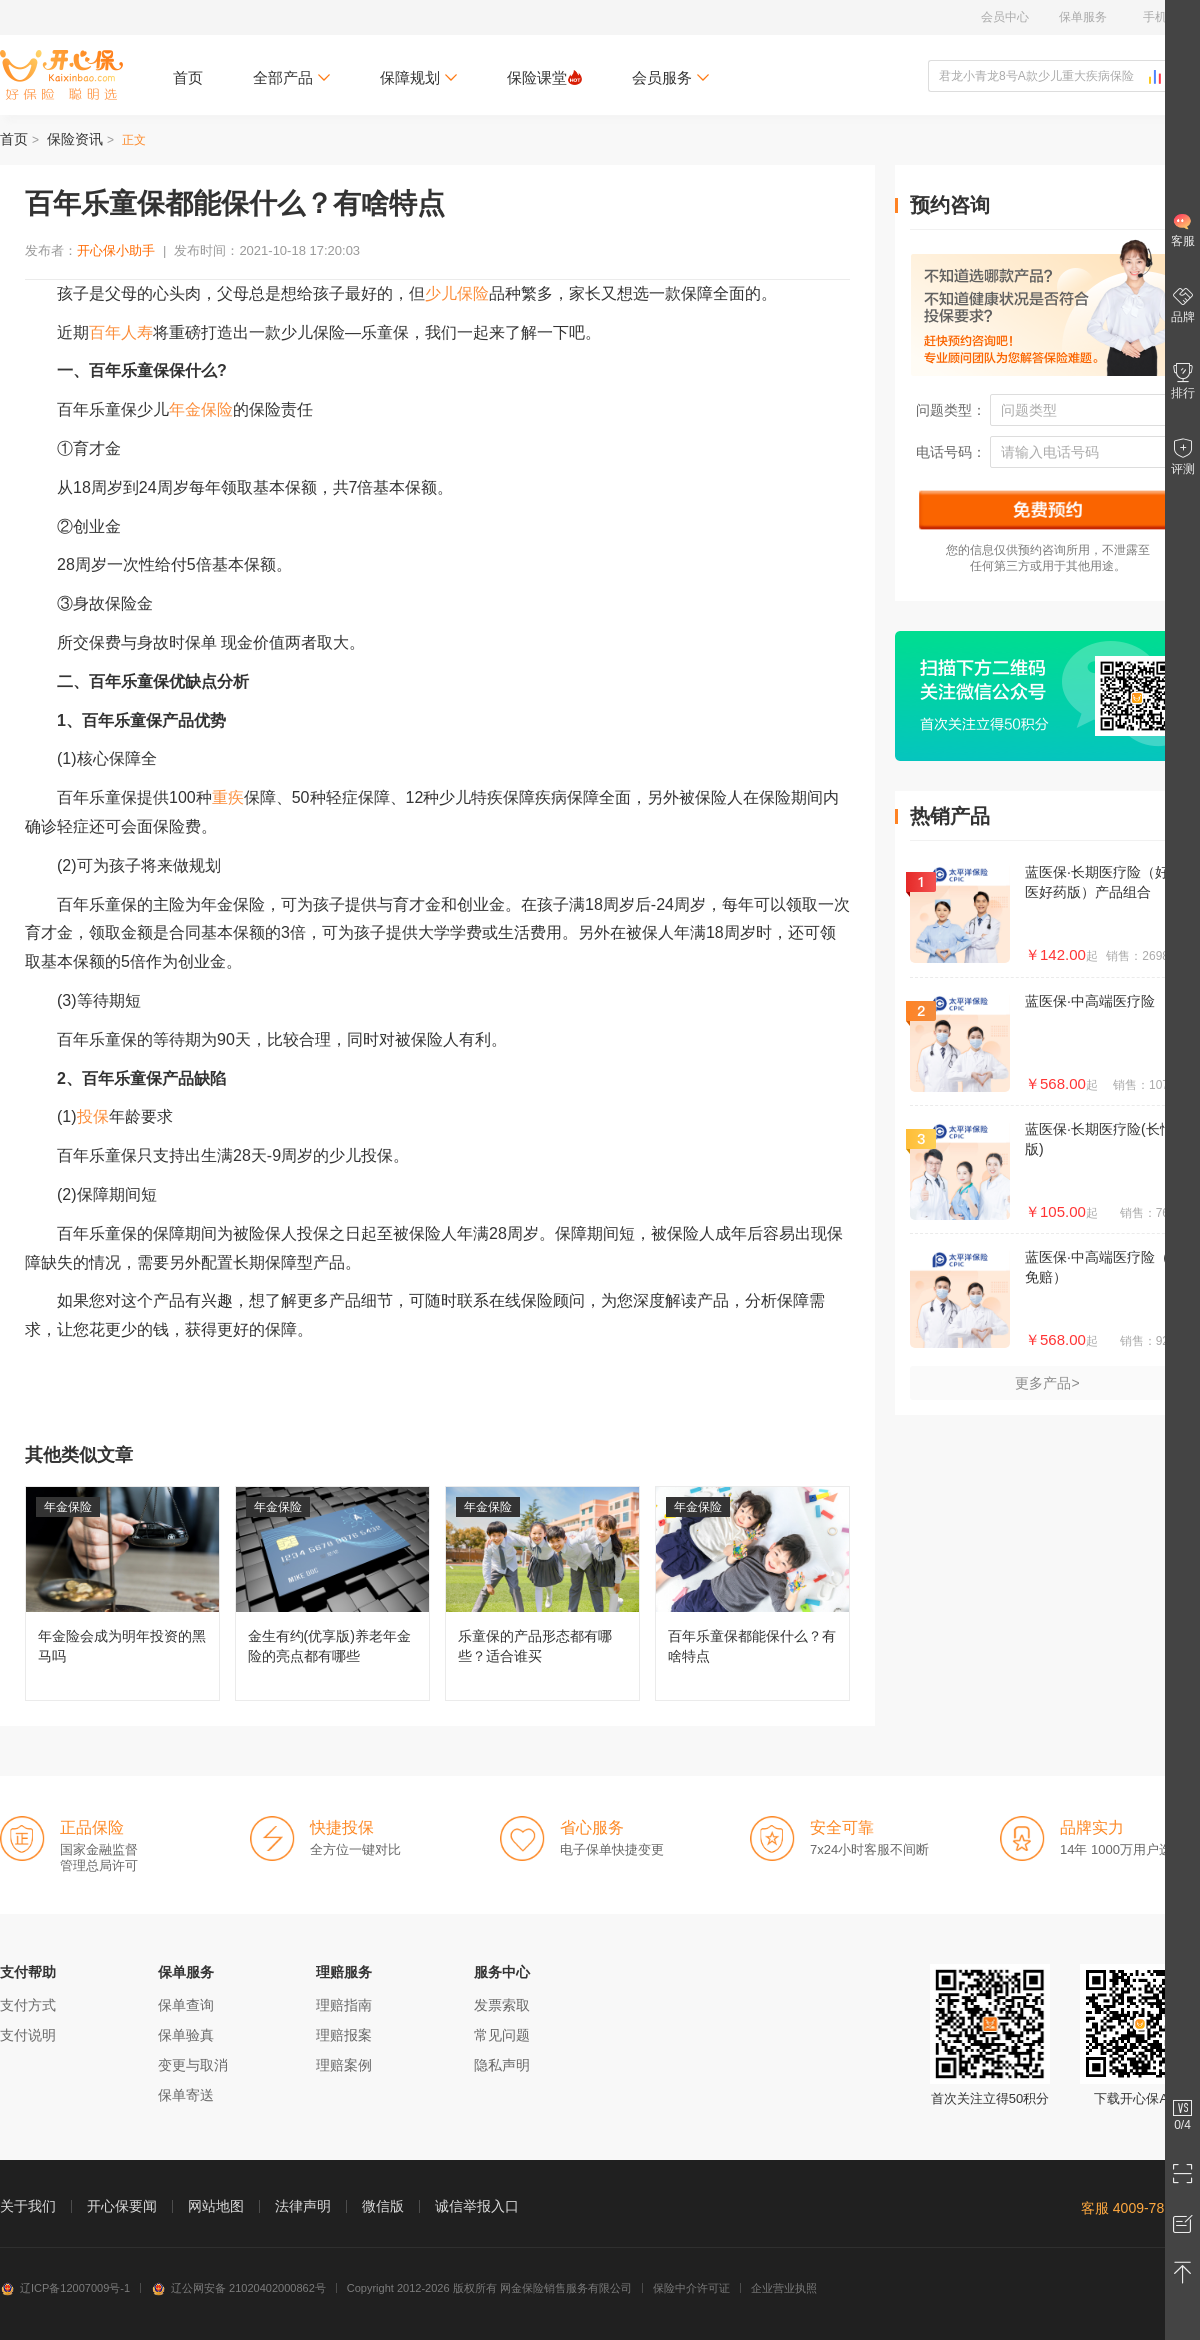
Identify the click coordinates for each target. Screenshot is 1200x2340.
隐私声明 (502, 2065)
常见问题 (502, 2035)
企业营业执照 (784, 2288)
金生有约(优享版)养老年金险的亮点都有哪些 (332, 1593)
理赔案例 (344, 2065)
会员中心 (1005, 17)
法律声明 (303, 2206)
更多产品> (1047, 1383)
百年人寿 (121, 332)
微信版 (383, 2206)
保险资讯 (75, 139)
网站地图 (216, 2206)
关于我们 (28, 2206)
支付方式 (28, 2005)
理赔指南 (344, 2005)
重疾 (228, 797)
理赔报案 (344, 2035)
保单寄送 (186, 2095)
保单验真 (186, 2035)
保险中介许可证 (691, 2288)
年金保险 (201, 409)
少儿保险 (457, 293)
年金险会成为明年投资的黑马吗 (122, 1593)
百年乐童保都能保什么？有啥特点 (752, 1593)
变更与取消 (193, 2065)
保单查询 (186, 2005)
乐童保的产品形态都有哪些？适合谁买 (542, 1593)
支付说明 (28, 2035)
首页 (188, 77)
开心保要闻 (122, 2206)
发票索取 (502, 2005)
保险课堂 (544, 77)
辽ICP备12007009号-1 (65, 2288)
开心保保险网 (61, 75)
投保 (93, 1116)
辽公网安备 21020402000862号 (238, 2288)
